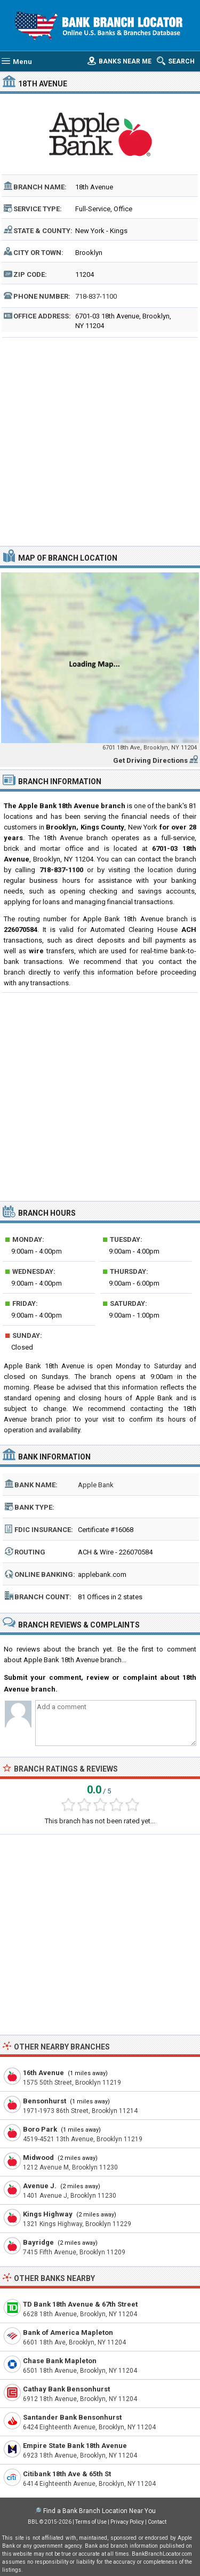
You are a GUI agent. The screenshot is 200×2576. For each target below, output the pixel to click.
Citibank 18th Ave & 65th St (67, 2474)
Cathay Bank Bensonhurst (66, 2389)
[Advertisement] (100, 440)
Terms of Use (91, 2522)
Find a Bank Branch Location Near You (99, 2511)
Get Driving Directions (150, 760)
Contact (157, 2522)
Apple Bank (96, 1485)
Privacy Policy (127, 2522)
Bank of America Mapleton (68, 2332)
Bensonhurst (44, 2101)
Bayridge (38, 2242)
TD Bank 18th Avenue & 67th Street (80, 2304)
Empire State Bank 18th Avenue (75, 2446)
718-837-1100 (96, 296)
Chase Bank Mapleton (60, 2361)
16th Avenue (43, 2073)
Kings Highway (48, 2214)
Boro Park (40, 2129)
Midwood (38, 2158)
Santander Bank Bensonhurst (72, 2417)
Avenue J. (40, 2186)
